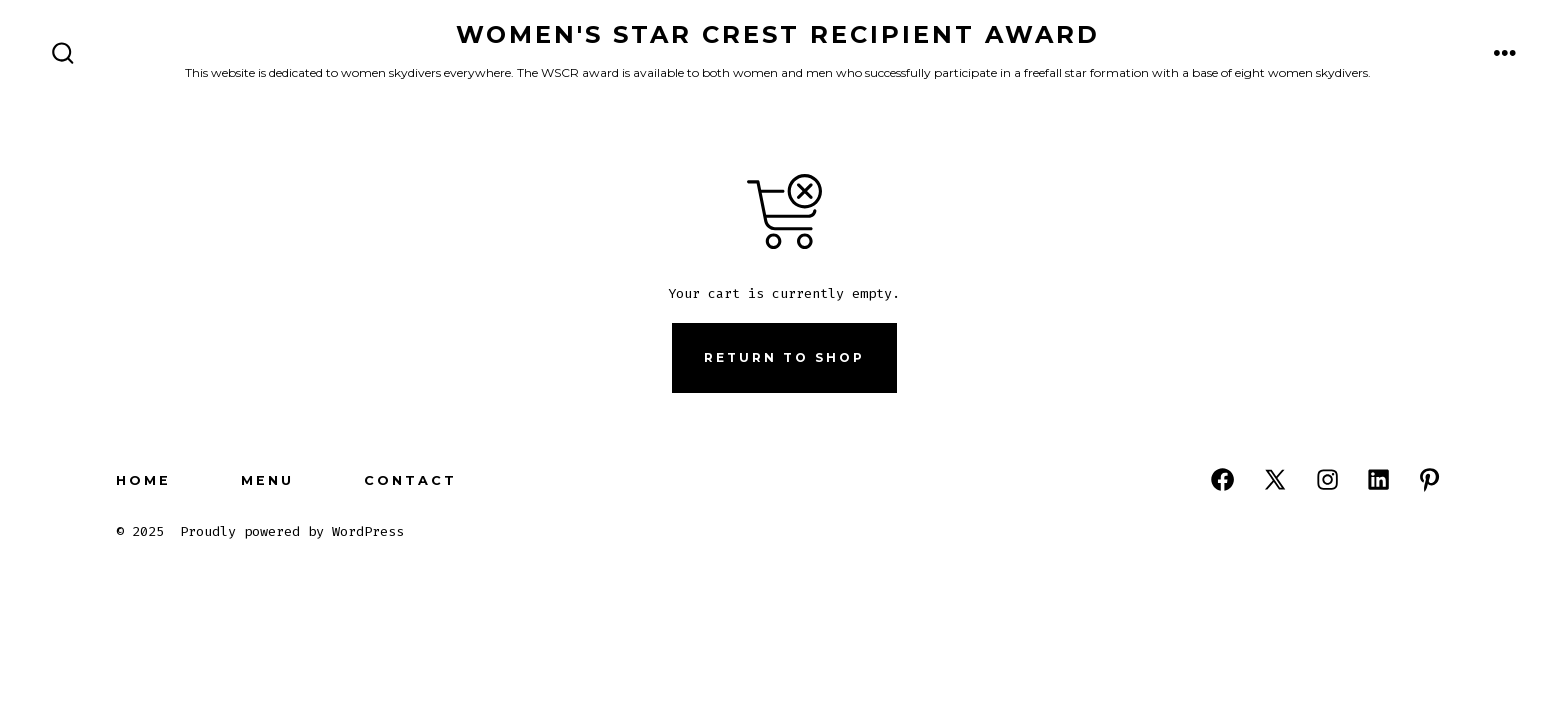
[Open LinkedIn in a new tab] (1378, 479)
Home (143, 480)
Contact (410, 480)
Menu (267, 480)
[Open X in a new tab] (1275, 479)
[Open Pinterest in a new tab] (1429, 479)
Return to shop (784, 357)
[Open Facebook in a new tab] (1222, 479)
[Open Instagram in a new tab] (1327, 479)
